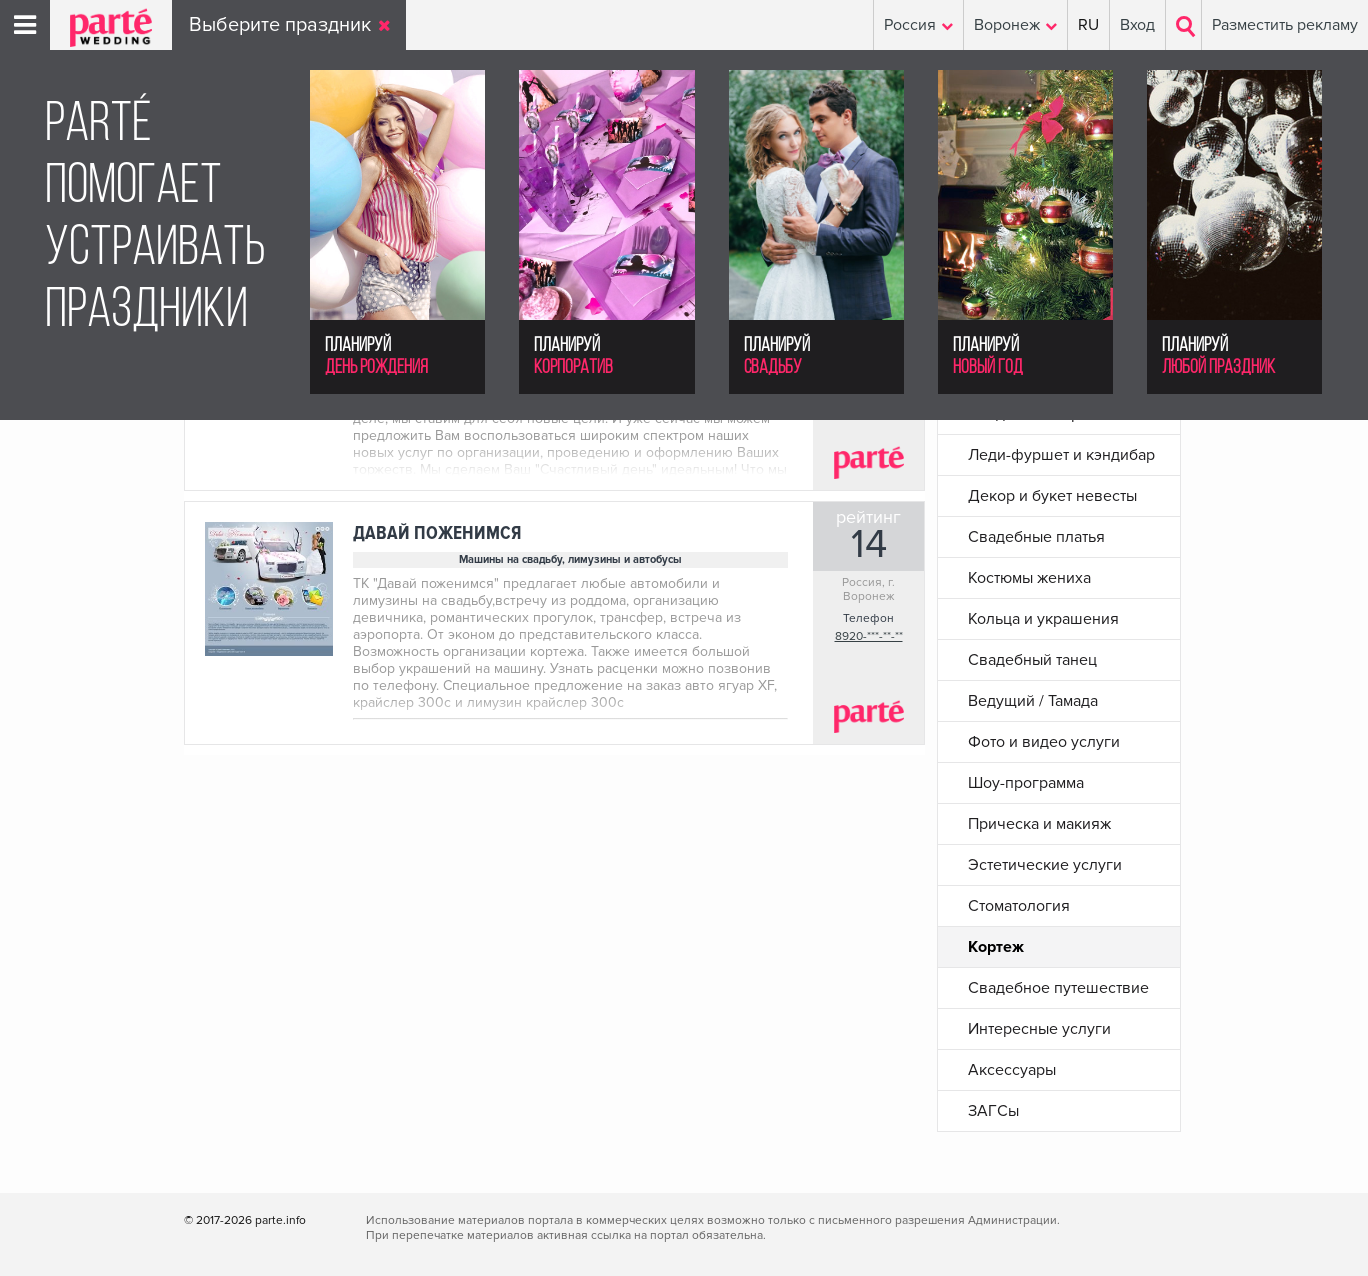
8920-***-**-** (869, 636)
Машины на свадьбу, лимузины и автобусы (570, 559)
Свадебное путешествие (1058, 988)
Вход (1137, 25)
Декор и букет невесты (1052, 496)
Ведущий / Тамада (1033, 701)
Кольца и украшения (1043, 619)
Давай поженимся (437, 533)
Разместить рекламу (1285, 25)
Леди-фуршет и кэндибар (1061, 455)
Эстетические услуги (1045, 865)
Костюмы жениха (1029, 578)
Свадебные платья (1036, 537)
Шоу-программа (1026, 783)
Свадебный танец (1032, 660)
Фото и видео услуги (1044, 742)
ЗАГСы (993, 1111)
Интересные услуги (1039, 1029)
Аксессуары (1012, 1070)
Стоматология (1019, 906)
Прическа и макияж (1039, 824)
